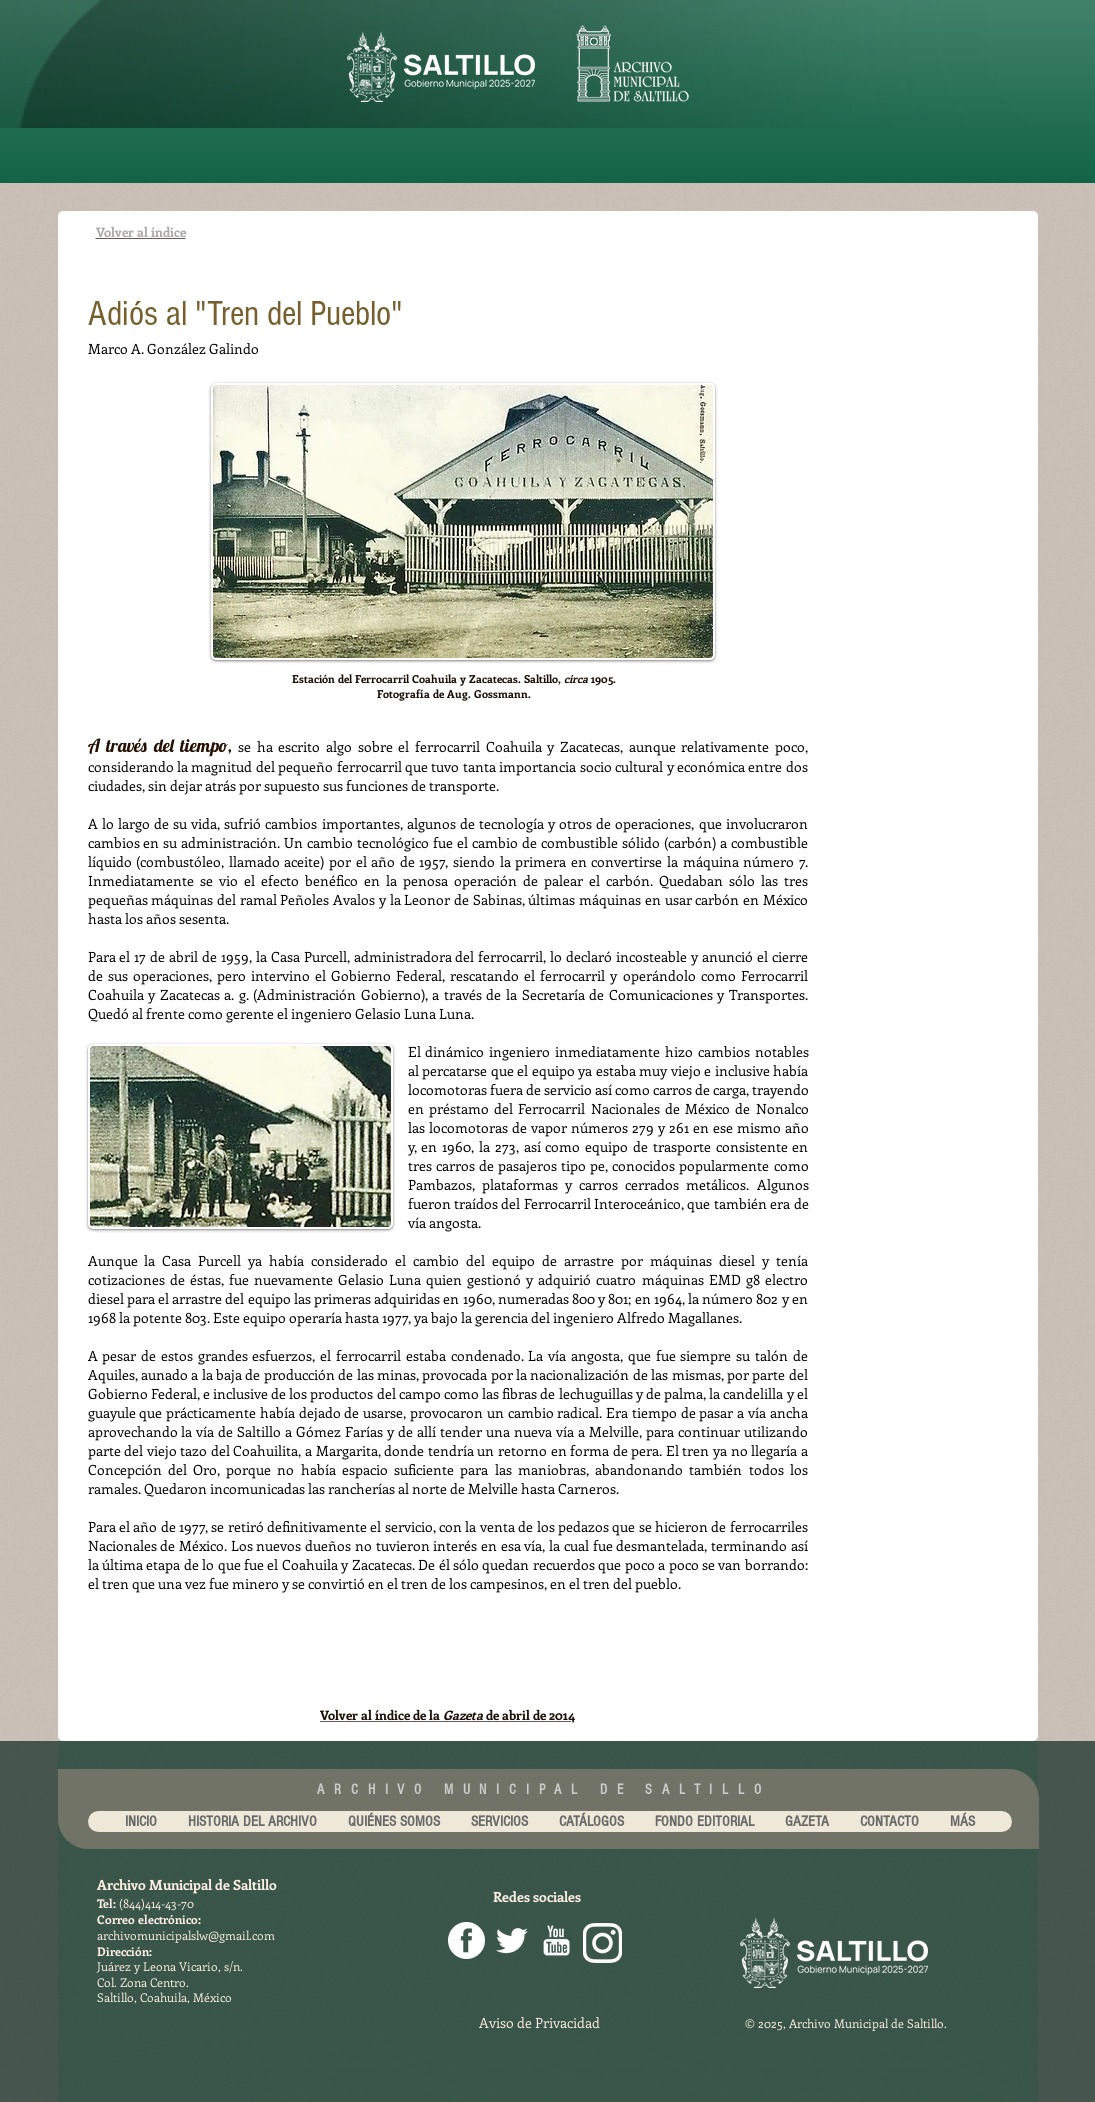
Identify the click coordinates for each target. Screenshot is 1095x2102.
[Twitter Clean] (511, 1940)
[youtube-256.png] (556, 1940)
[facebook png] (466, 1940)
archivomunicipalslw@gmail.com (186, 1935)
